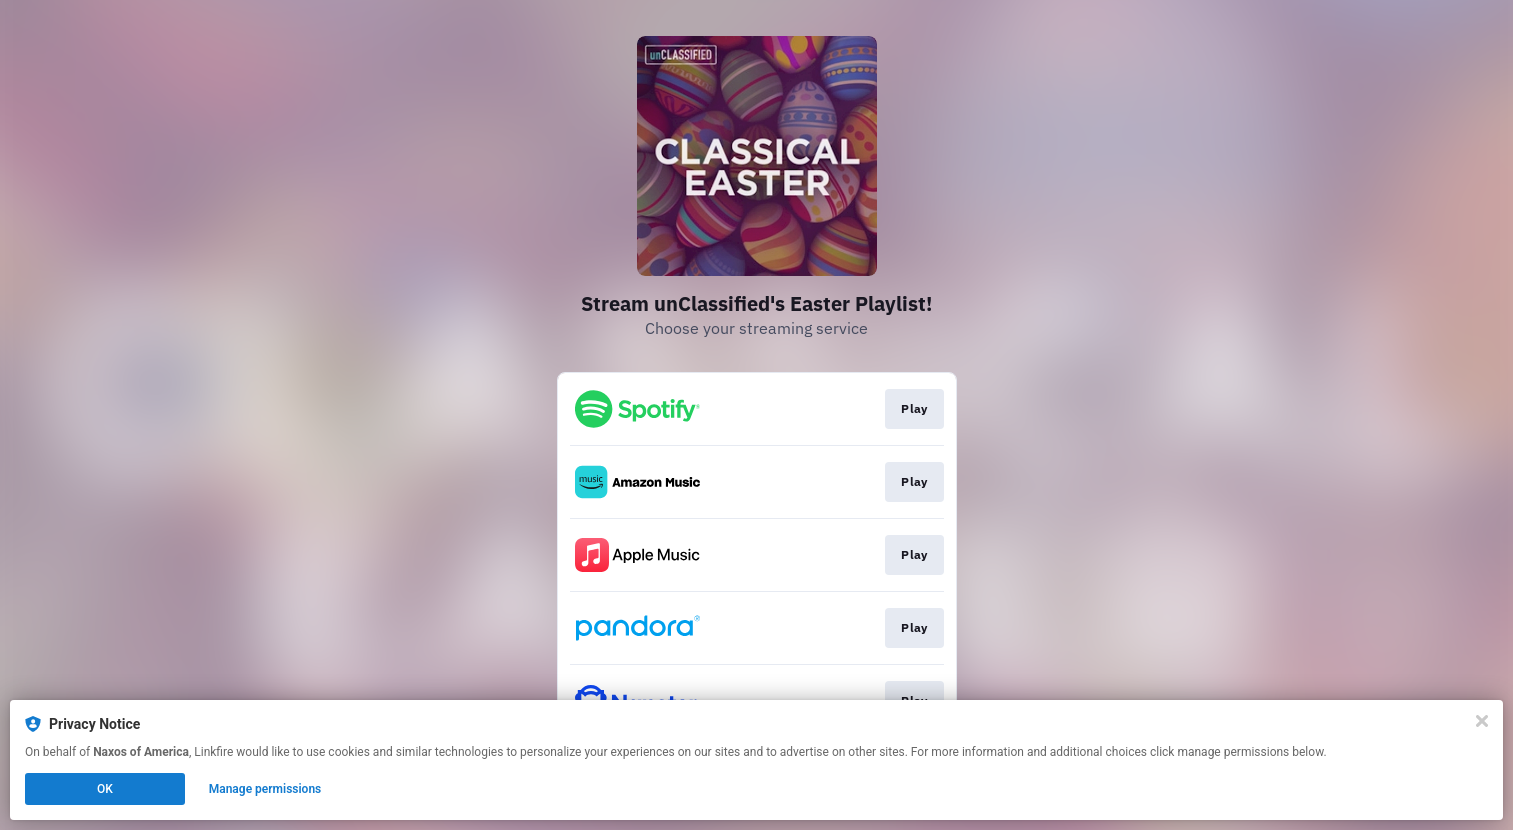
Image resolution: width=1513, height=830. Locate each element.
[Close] (1482, 721)
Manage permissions (265, 789)
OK (105, 789)
